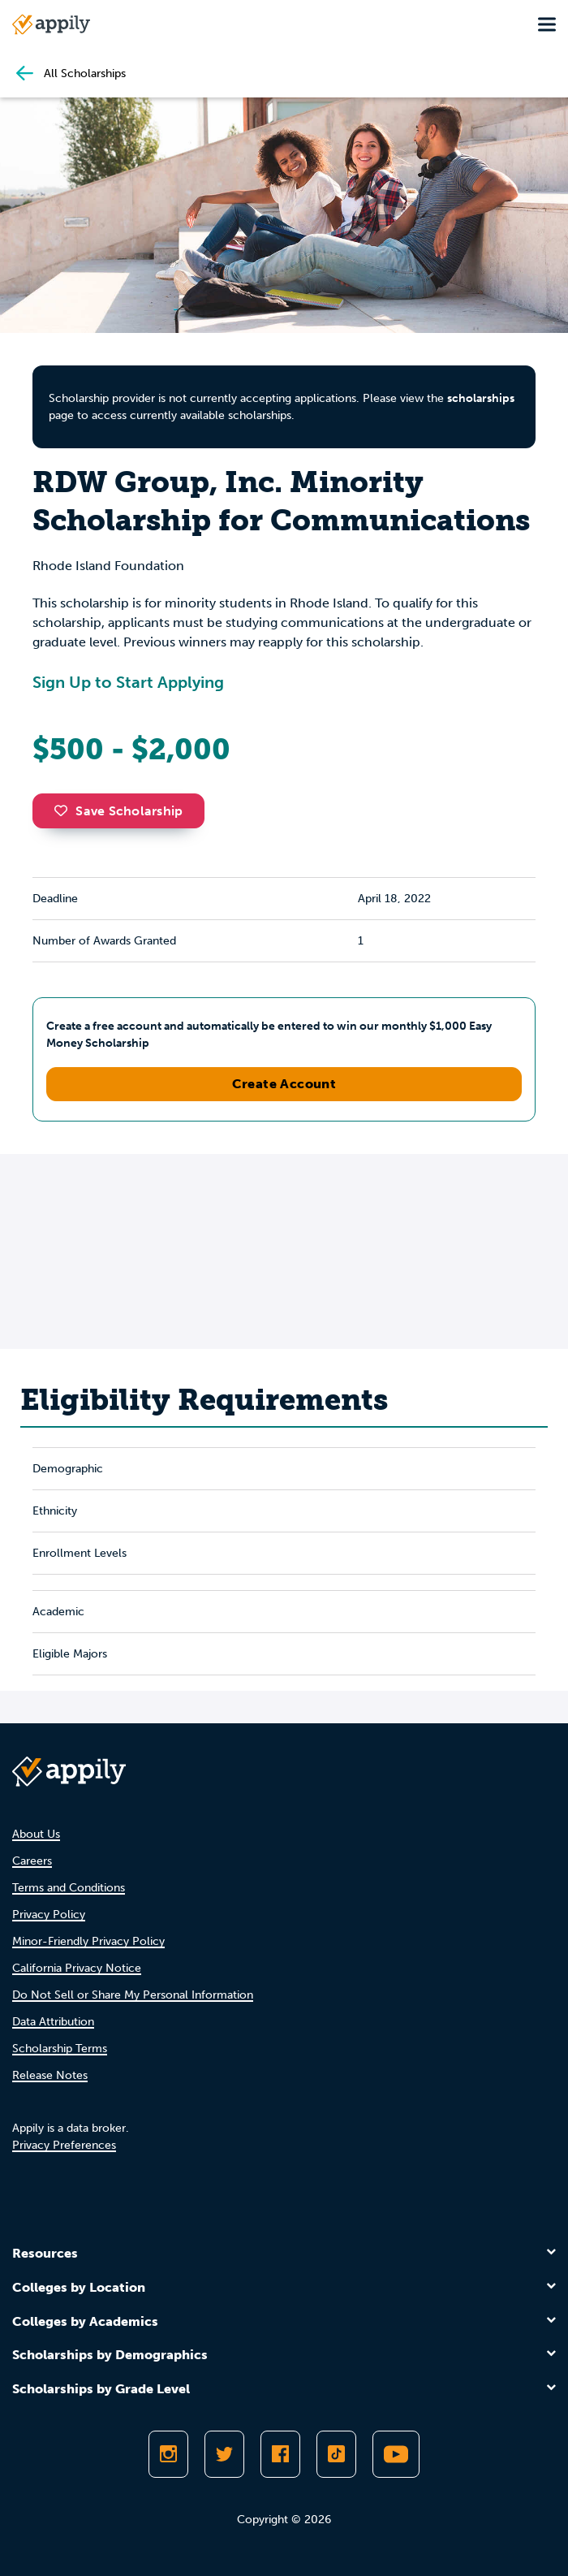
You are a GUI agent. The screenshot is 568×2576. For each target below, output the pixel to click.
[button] (64, 810)
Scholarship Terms (59, 2048)
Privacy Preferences (64, 2145)
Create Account (284, 1083)
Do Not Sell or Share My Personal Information (132, 1995)
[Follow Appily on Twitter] (224, 2454)
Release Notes (50, 2075)
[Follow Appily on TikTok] (336, 2454)
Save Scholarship (118, 811)
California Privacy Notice (76, 1968)
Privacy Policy (48, 1914)
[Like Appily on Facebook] (280, 2454)
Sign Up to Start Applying (128, 682)
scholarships (480, 398)
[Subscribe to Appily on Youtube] (396, 2454)
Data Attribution (53, 2022)
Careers (32, 1861)
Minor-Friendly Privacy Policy (88, 1941)
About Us (36, 1834)
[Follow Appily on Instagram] (168, 2454)
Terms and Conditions (68, 1888)
